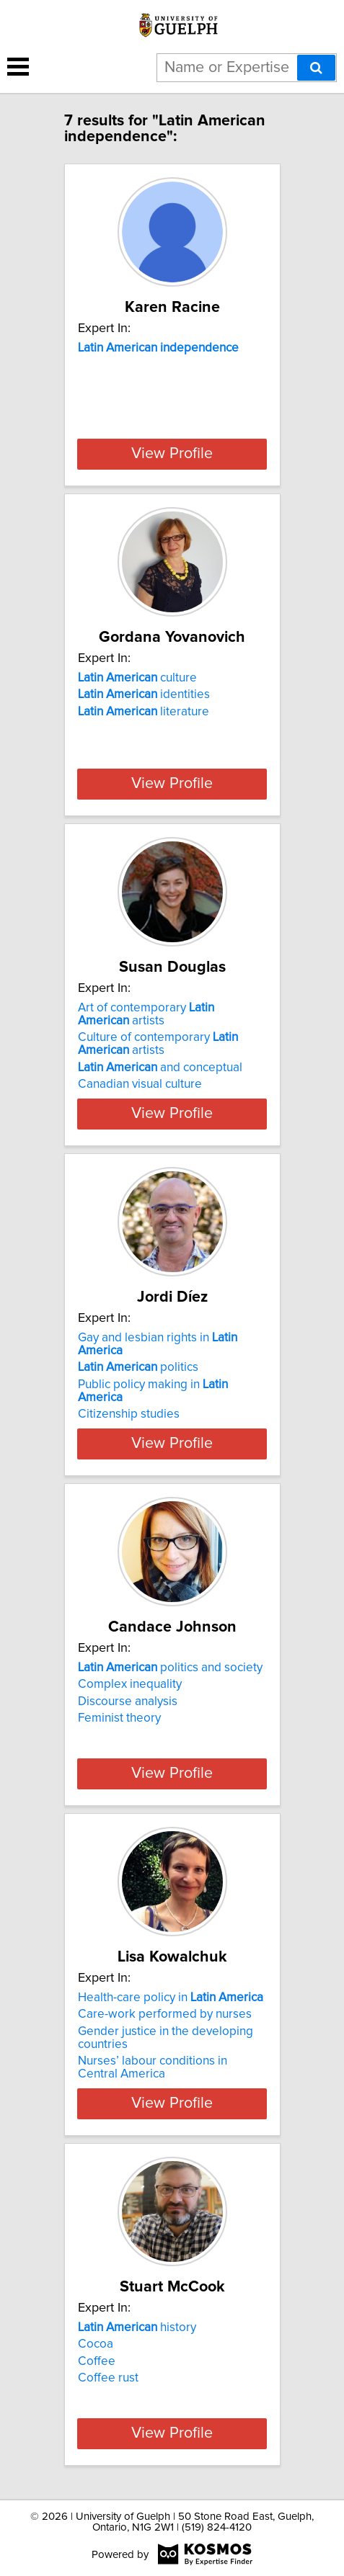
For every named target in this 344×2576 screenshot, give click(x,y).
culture (137, 677)
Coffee (96, 2361)
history (137, 2327)
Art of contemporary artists (146, 1014)
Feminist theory (119, 1718)
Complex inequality (130, 1684)
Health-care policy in (170, 1997)
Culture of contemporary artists (158, 1044)
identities (144, 694)
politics (138, 1367)
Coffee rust (108, 2377)
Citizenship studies (129, 1414)
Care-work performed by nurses (165, 2014)
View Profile (172, 454)
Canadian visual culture (140, 1084)
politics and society (170, 1667)
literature (143, 711)
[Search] (316, 68)
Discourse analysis (127, 1701)
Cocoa (95, 2344)
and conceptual (160, 1067)
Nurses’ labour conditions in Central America (152, 2067)
